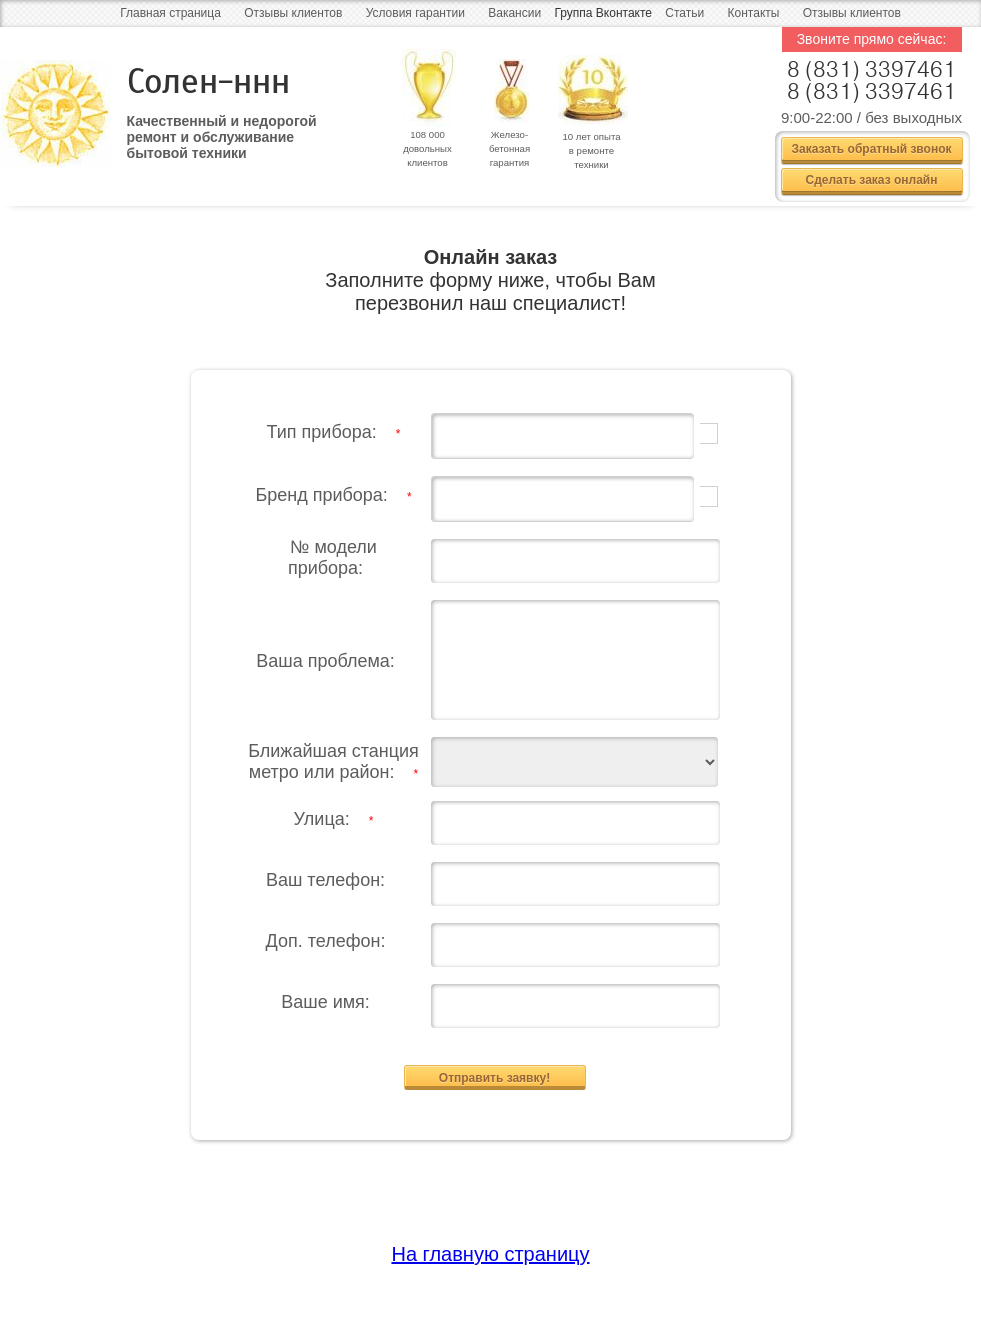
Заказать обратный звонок (871, 149)
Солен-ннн (208, 81)
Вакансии (514, 13)
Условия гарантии (415, 13)
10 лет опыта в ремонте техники (591, 150)
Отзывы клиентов (293, 13)
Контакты (754, 13)
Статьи (684, 13)
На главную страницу (490, 1248)
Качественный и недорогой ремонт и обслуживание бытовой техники (222, 130)
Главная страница (170, 13)
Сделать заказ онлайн (872, 180)
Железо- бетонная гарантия (509, 148)
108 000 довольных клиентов (427, 148)
